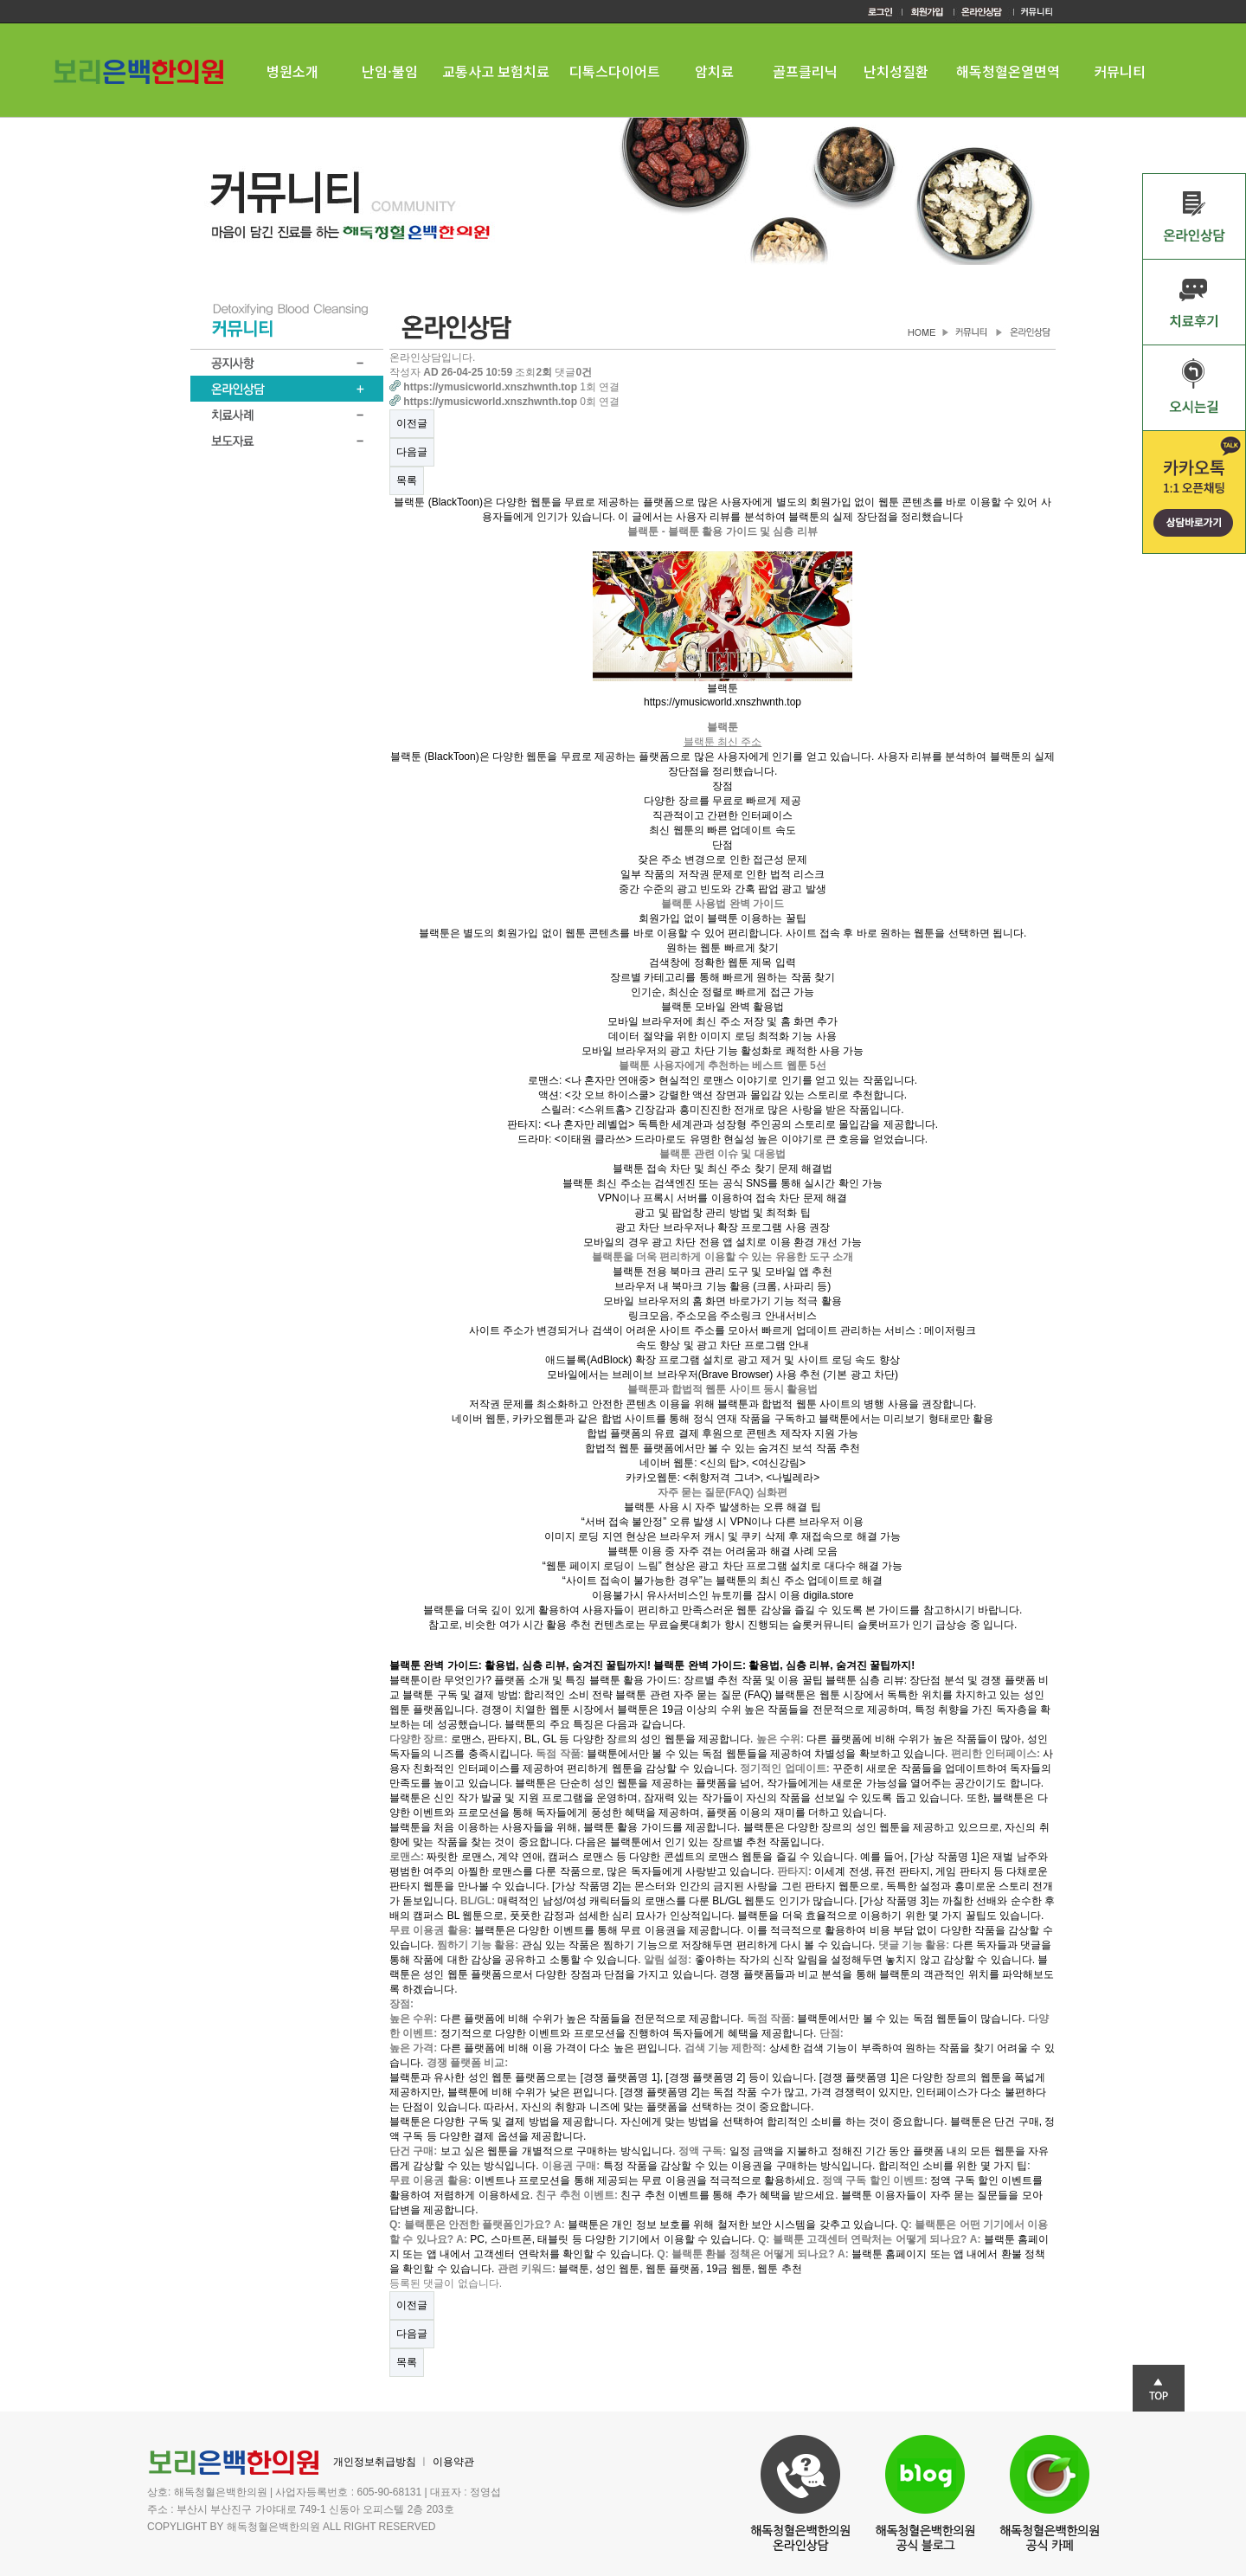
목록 (406, 480)
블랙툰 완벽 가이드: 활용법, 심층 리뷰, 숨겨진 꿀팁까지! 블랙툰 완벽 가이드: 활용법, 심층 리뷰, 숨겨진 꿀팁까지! (652, 1665)
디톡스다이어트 (614, 71)
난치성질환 (896, 71)
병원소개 (292, 71)
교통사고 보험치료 (495, 71)
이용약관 (453, 2462)
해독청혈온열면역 (1008, 71)
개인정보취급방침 (374, 2462)
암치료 (714, 71)
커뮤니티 (1120, 71)
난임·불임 (390, 71)
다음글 (411, 452)
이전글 (411, 423)
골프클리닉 (805, 71)
